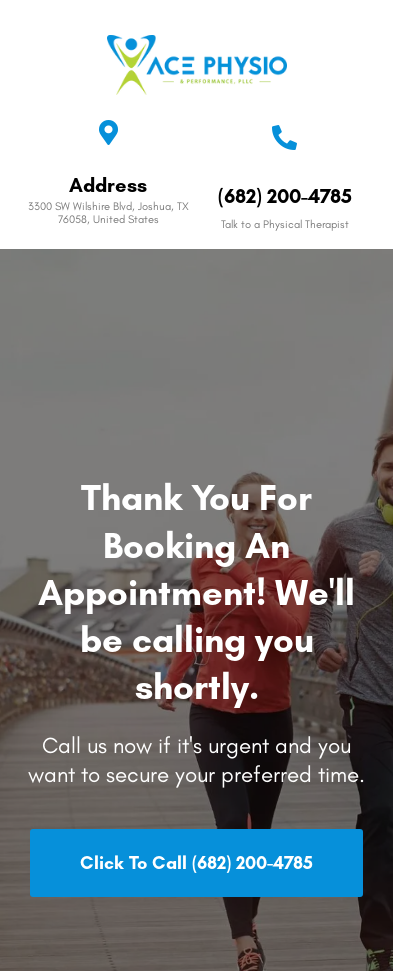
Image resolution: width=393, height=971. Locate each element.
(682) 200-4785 (285, 196)
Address (108, 185)
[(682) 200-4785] (284, 137)
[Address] (108, 132)
